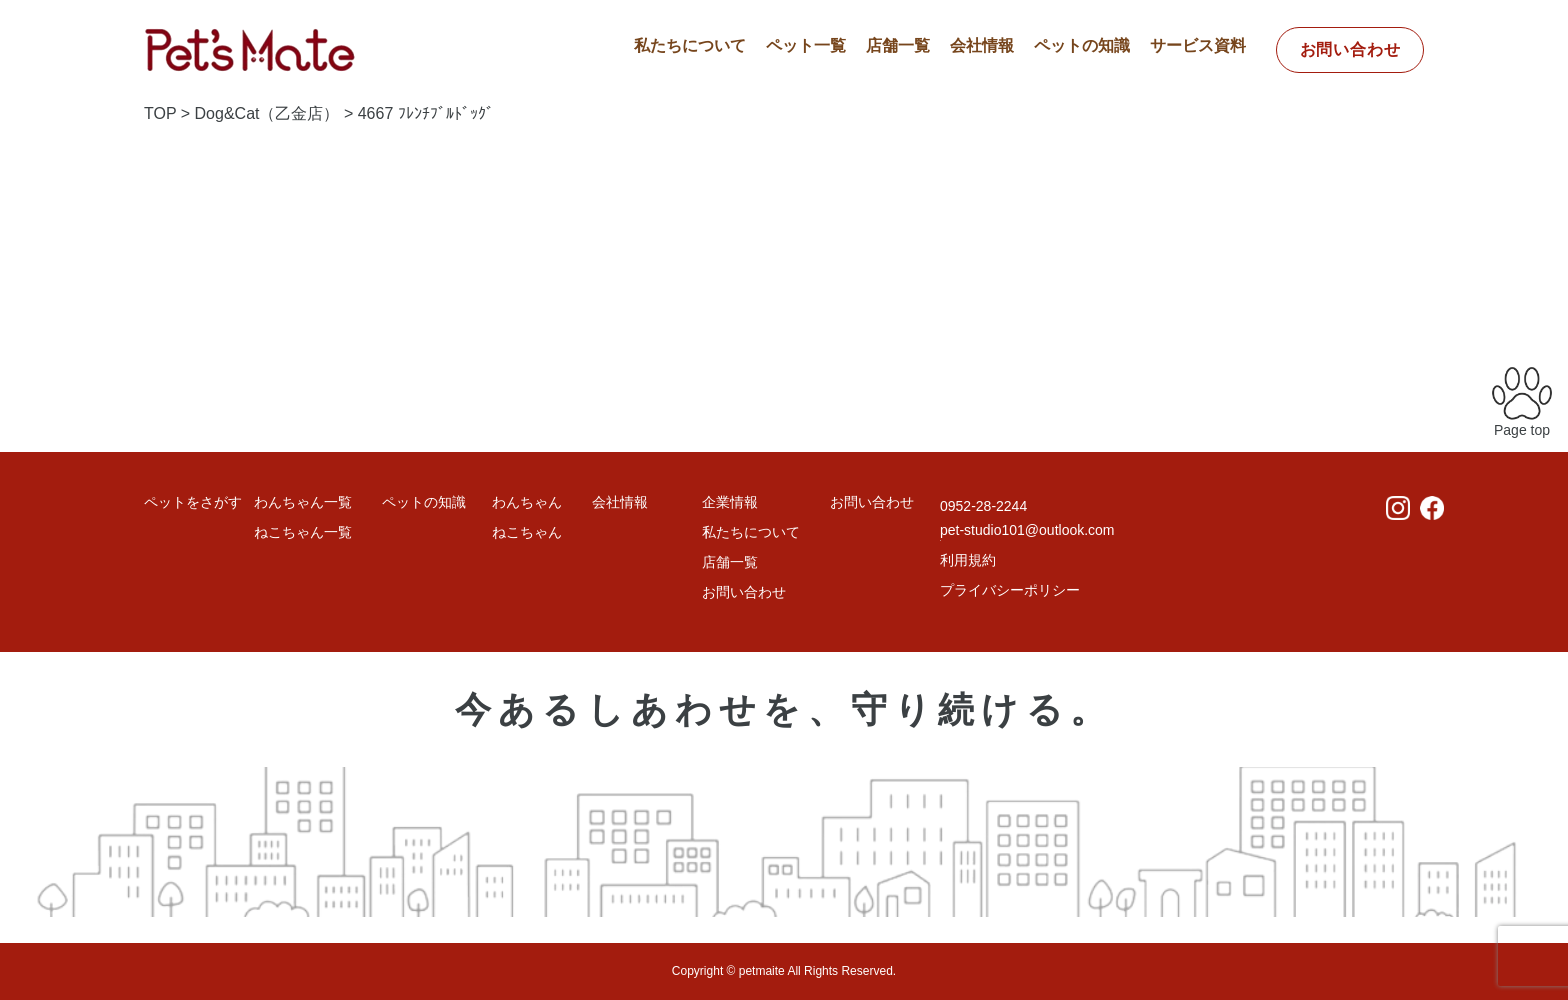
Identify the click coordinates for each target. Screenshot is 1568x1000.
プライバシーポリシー (1010, 590)
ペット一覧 (806, 45)
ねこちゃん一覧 (303, 532)
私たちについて (690, 45)
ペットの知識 (1082, 45)
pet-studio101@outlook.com (1027, 530)
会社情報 (982, 45)
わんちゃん (527, 502)
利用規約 (968, 560)
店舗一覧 (898, 45)
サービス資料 (1198, 45)
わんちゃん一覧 (303, 502)
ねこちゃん (527, 532)
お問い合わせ (1350, 49)
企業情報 (730, 502)
